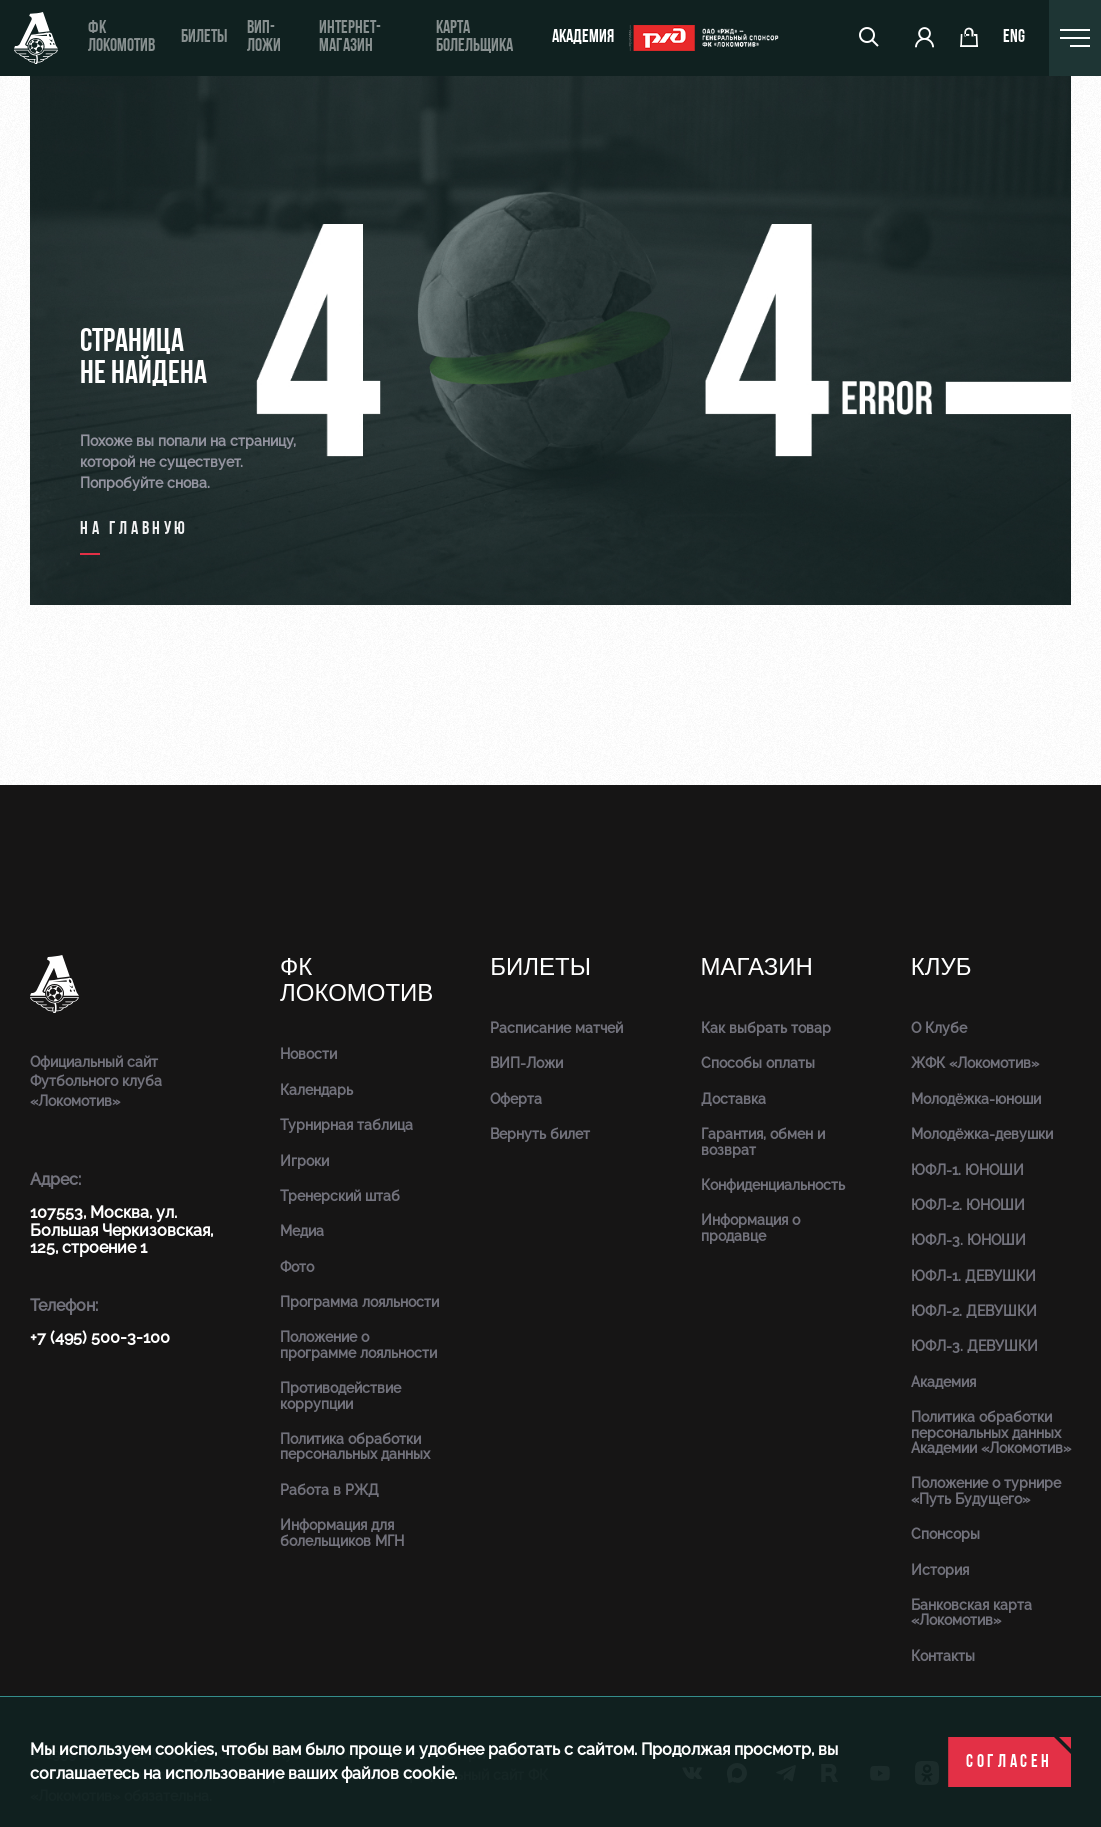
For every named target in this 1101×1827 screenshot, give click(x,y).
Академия (583, 37)
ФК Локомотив (121, 37)
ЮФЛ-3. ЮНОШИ (968, 1240)
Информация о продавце (750, 1227)
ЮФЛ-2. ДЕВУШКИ (974, 1311)
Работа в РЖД (329, 1490)
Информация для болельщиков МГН (342, 1532)
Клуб (941, 967)
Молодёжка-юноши (976, 1099)
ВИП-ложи (264, 37)
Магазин (757, 967)
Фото (297, 1267)
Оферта (516, 1099)
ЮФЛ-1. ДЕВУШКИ (973, 1276)
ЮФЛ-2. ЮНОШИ (968, 1205)
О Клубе (939, 1028)
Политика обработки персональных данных (355, 1446)
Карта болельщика (474, 37)
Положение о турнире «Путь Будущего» (986, 1490)
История (940, 1570)
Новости (308, 1054)
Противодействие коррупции (340, 1395)
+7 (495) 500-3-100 (100, 1337)
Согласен (1009, 1762)
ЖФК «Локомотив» (975, 1063)
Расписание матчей (556, 1028)
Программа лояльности (359, 1302)
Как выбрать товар (766, 1028)
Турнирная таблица (346, 1125)
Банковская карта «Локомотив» (971, 1612)
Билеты (204, 37)
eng (1014, 38)
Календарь (316, 1090)
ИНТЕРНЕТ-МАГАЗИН (350, 37)
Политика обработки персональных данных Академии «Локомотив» (991, 1432)
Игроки (304, 1161)
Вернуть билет (540, 1134)
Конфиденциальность (773, 1185)
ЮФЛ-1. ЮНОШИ (967, 1170)
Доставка (733, 1099)
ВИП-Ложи (526, 1063)
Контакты (943, 1656)
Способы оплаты (758, 1063)
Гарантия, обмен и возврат (763, 1141)
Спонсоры (945, 1534)
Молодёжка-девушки (982, 1134)
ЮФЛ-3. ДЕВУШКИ (974, 1346)
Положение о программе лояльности (358, 1344)
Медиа (302, 1231)
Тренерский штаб (340, 1196)
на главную (134, 529)
